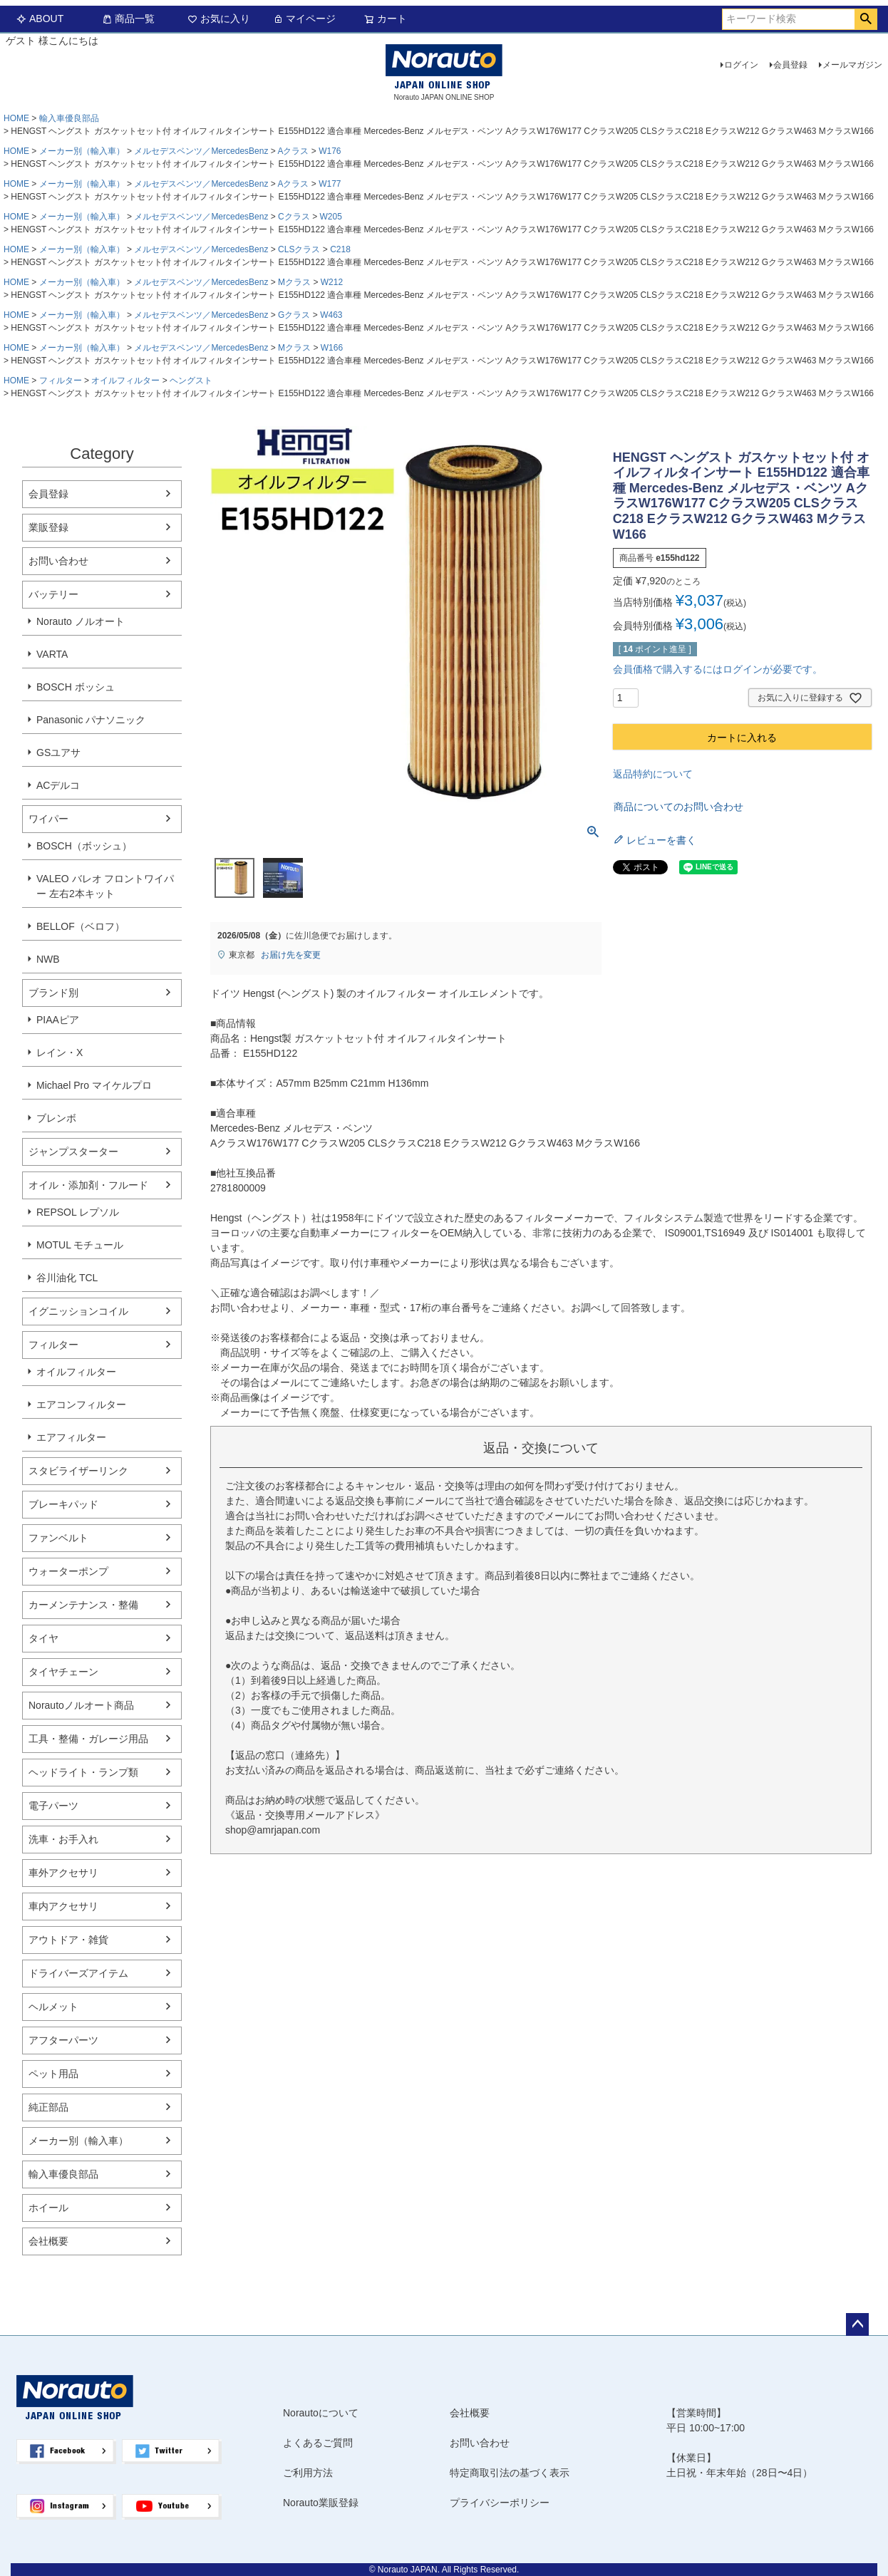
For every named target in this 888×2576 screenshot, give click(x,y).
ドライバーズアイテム (78, 1973)
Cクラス (294, 217)
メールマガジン (852, 65)
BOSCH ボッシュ (75, 687)
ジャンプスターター (73, 1151)
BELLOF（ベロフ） (80, 926)
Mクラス (294, 282)
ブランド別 (53, 992)
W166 (332, 348)
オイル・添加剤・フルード (88, 1185)
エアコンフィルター (81, 1404)
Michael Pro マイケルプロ (94, 1085)
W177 (330, 184)
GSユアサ (58, 752)
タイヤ (43, 1638)
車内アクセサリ (63, 1906)
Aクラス (293, 151)
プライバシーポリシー (499, 2502)
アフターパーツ (63, 2040)
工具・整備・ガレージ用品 (88, 1738)
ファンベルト (58, 1537)
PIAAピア (57, 1019)
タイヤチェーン (63, 1671)
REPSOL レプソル (77, 1212)
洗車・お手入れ (63, 1839)
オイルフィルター (125, 381)
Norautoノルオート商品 (81, 1705)
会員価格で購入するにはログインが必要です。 (717, 669)
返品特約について (653, 774)
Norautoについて (320, 2413)
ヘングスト (191, 381)
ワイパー (48, 818)
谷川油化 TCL (67, 1277)
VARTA (52, 654)
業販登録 (48, 527)
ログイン (741, 65)
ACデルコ (58, 785)
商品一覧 (128, 18)
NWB (48, 959)
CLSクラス (299, 249)
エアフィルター (71, 1437)
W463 (331, 315)
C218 (340, 249)
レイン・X (59, 1052)
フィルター (60, 381)
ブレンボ (56, 1118)
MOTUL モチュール (79, 1245)
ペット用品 (53, 2073)
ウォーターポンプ (68, 1571)
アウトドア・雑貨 (68, 1939)
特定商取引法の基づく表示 (509, 2472)
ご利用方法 (308, 2472)
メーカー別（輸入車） (82, 151)
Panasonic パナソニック (90, 719)
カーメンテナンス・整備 (83, 1604)
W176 (330, 151)
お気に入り (218, 18)
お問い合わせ (58, 561)
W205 (330, 217)
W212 (332, 282)
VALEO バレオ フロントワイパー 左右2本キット (105, 886)
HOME (16, 118)
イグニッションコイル (78, 1311)
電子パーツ (53, 1805)
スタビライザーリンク (78, 1470)
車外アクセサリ (63, 1872)
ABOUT (39, 18)
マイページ (304, 18)
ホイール (48, 2207)
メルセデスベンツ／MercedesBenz (201, 151)
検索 (866, 19)
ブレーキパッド (63, 1504)
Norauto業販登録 (320, 2502)
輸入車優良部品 (69, 118)
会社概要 (48, 2241)
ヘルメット (53, 2006)
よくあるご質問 (318, 2442)
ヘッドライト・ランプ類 (83, 1772)
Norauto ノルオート (80, 621)
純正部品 (48, 2107)
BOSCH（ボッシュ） (84, 846)
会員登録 (790, 65)
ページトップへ (857, 2324)
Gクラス (294, 315)
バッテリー (53, 594)
